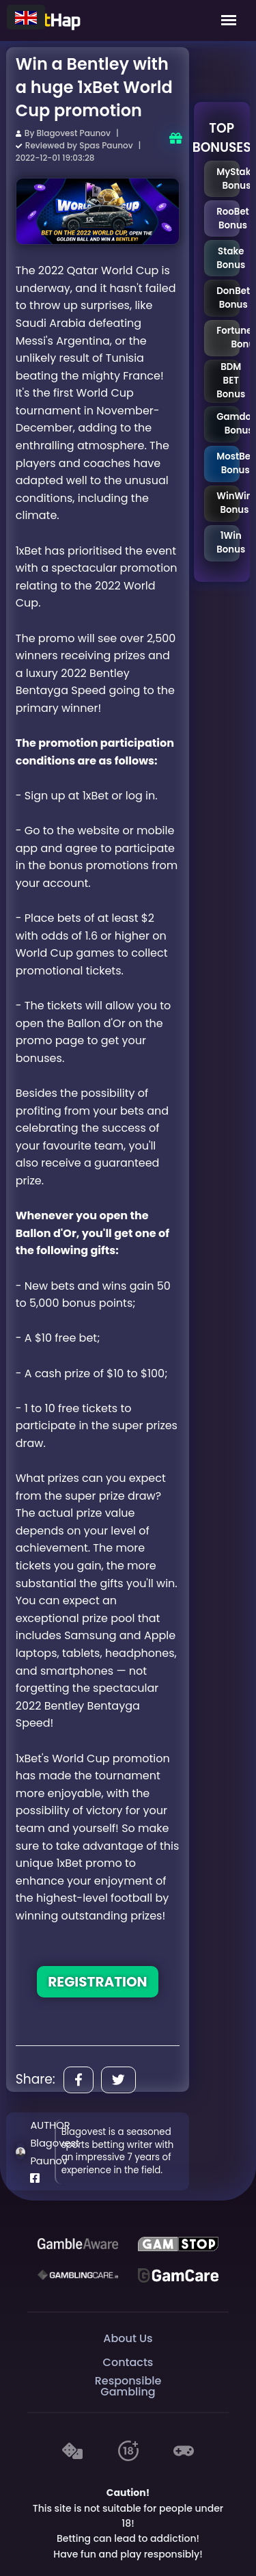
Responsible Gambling (128, 2386)
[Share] (78, 2080)
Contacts (128, 2362)
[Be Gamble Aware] (78, 2243)
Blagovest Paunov (74, 133)
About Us (127, 2338)
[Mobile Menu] (228, 21)
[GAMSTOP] (178, 2243)
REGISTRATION (97, 1981)
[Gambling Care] (78, 2275)
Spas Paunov (105, 145)
